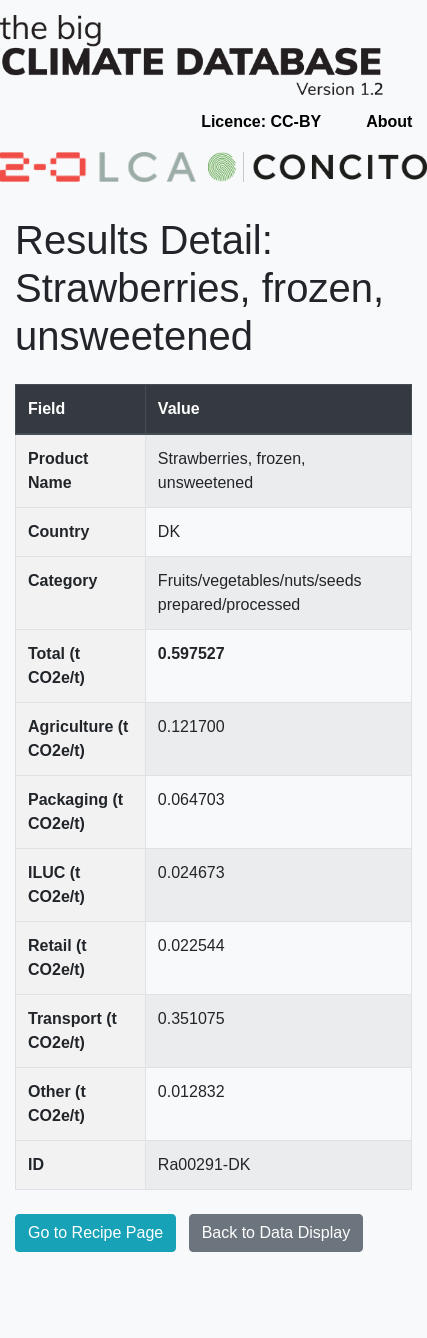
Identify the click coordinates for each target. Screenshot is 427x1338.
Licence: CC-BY (261, 121)
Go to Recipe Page (95, 1232)
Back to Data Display (276, 1232)
